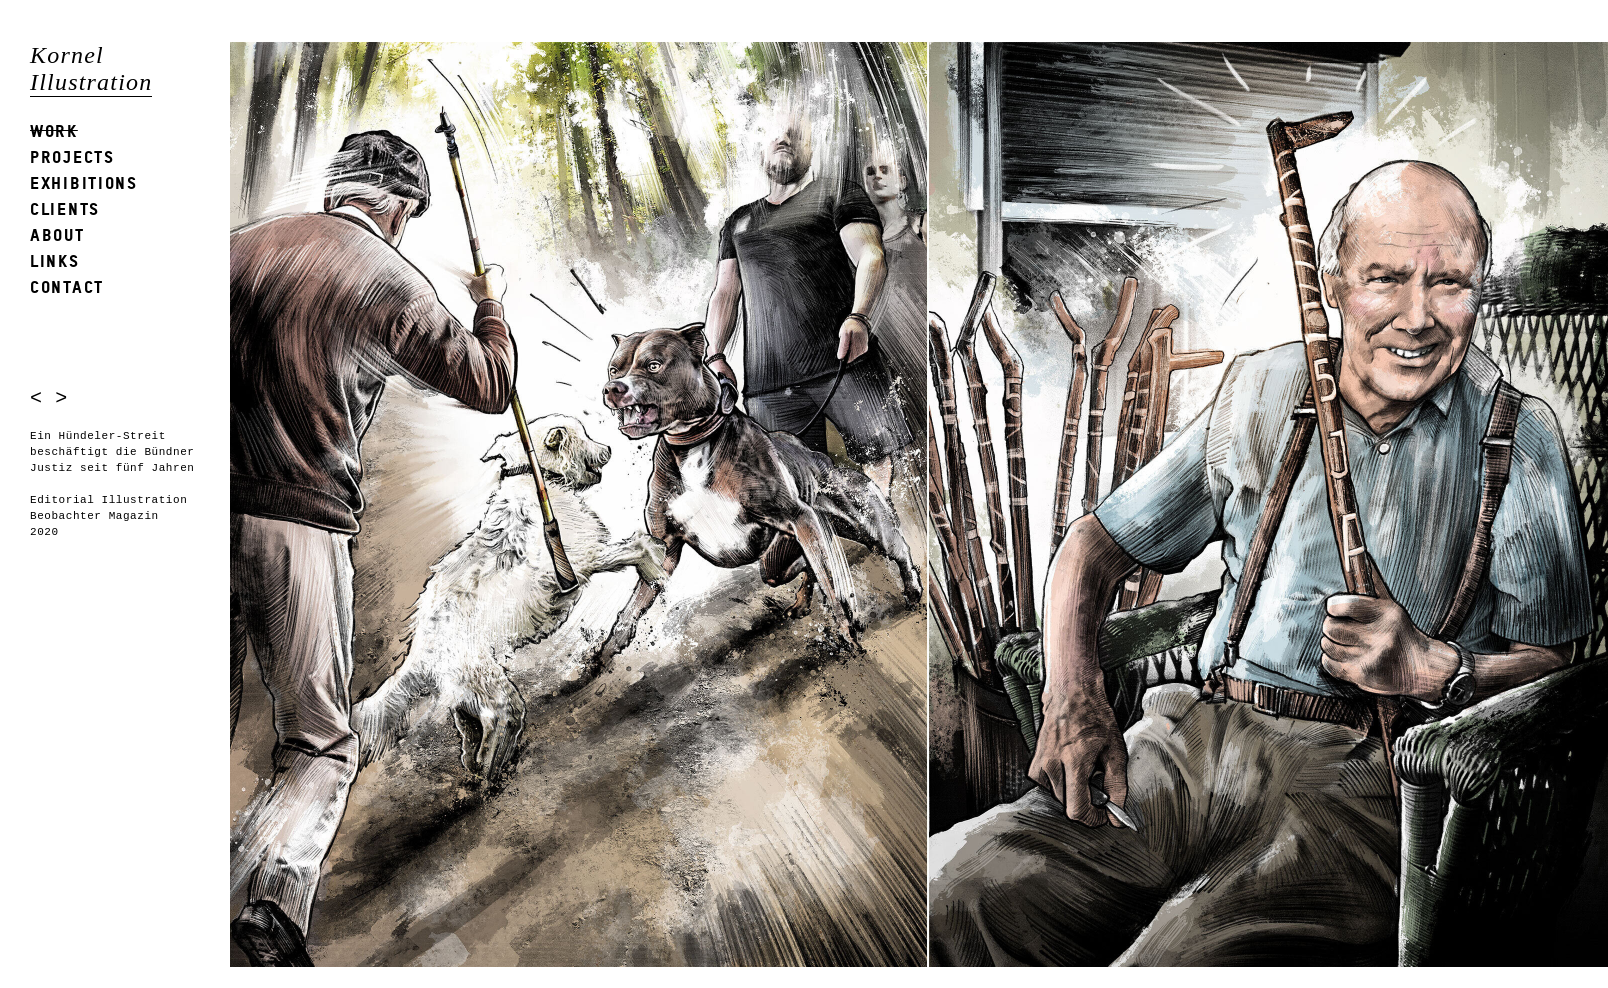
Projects (72, 156)
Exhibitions (84, 182)
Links (55, 260)
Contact (67, 286)
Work (54, 130)
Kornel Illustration (91, 68)
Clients (65, 208)
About (57, 234)
